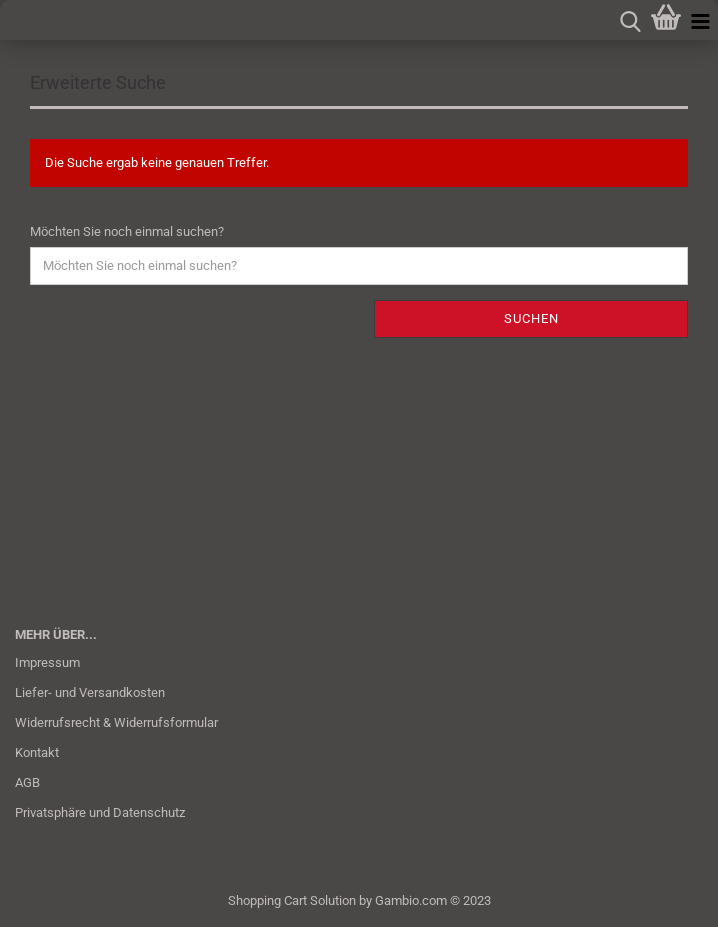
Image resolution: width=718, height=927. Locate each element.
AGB (27, 782)
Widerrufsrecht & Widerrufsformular (116, 722)
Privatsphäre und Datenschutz (100, 812)
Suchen (531, 318)
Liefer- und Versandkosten (90, 692)
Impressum (47, 662)
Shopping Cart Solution (292, 900)
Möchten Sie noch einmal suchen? (127, 231)
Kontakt (37, 752)
